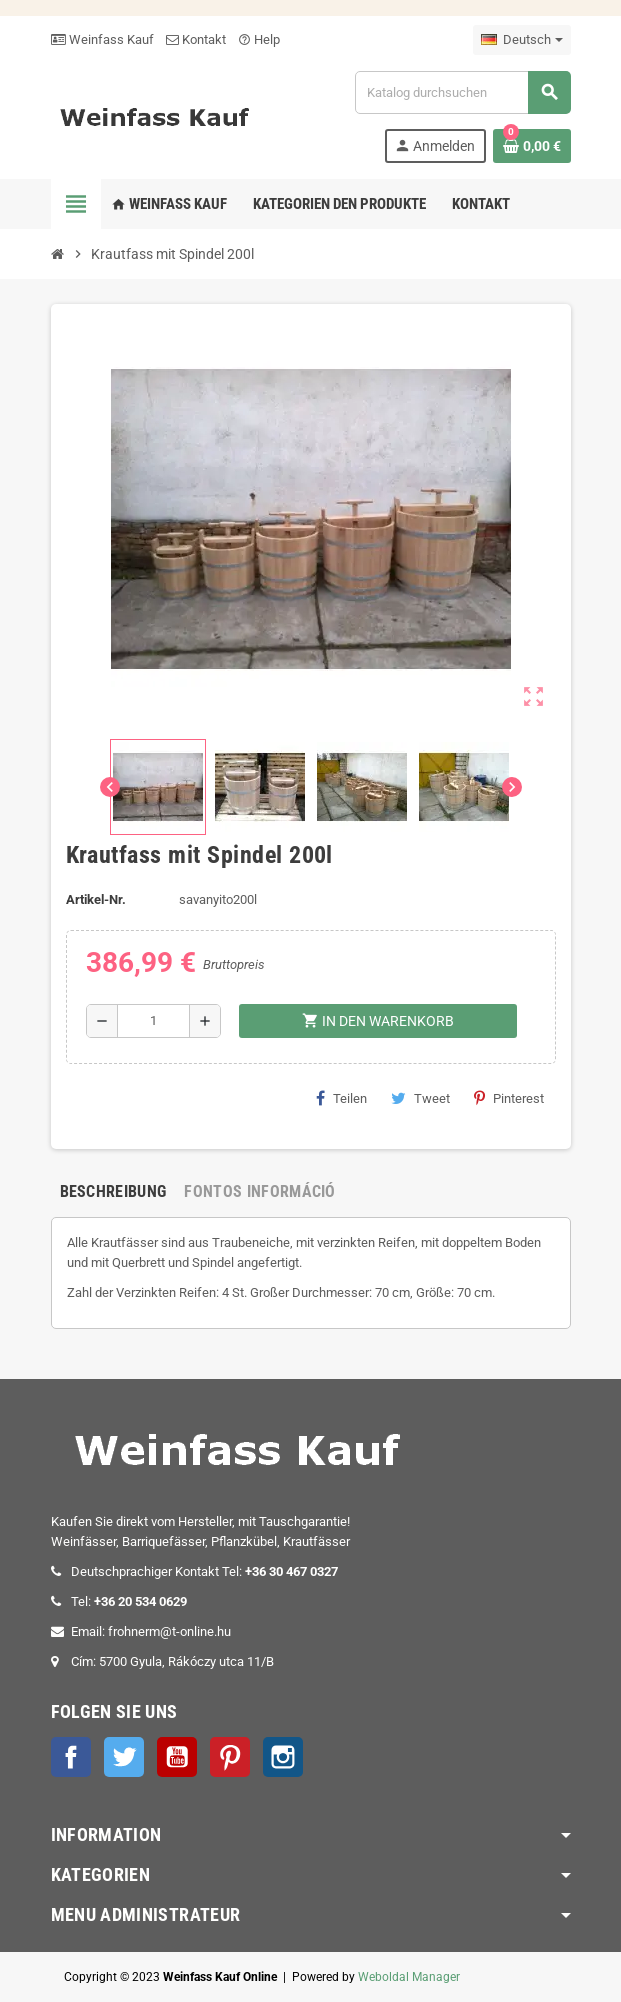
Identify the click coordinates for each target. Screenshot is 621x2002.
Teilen (341, 1098)
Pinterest (509, 1098)
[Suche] (462, 92)
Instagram (283, 1757)
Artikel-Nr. (96, 899)
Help (259, 39)
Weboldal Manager (409, 1977)
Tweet (420, 1098)
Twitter (124, 1757)
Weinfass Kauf (102, 39)
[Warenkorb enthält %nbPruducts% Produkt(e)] (532, 146)
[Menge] (153, 1021)
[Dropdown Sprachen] (522, 40)
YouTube (177, 1757)
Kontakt (196, 39)
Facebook (71, 1757)
